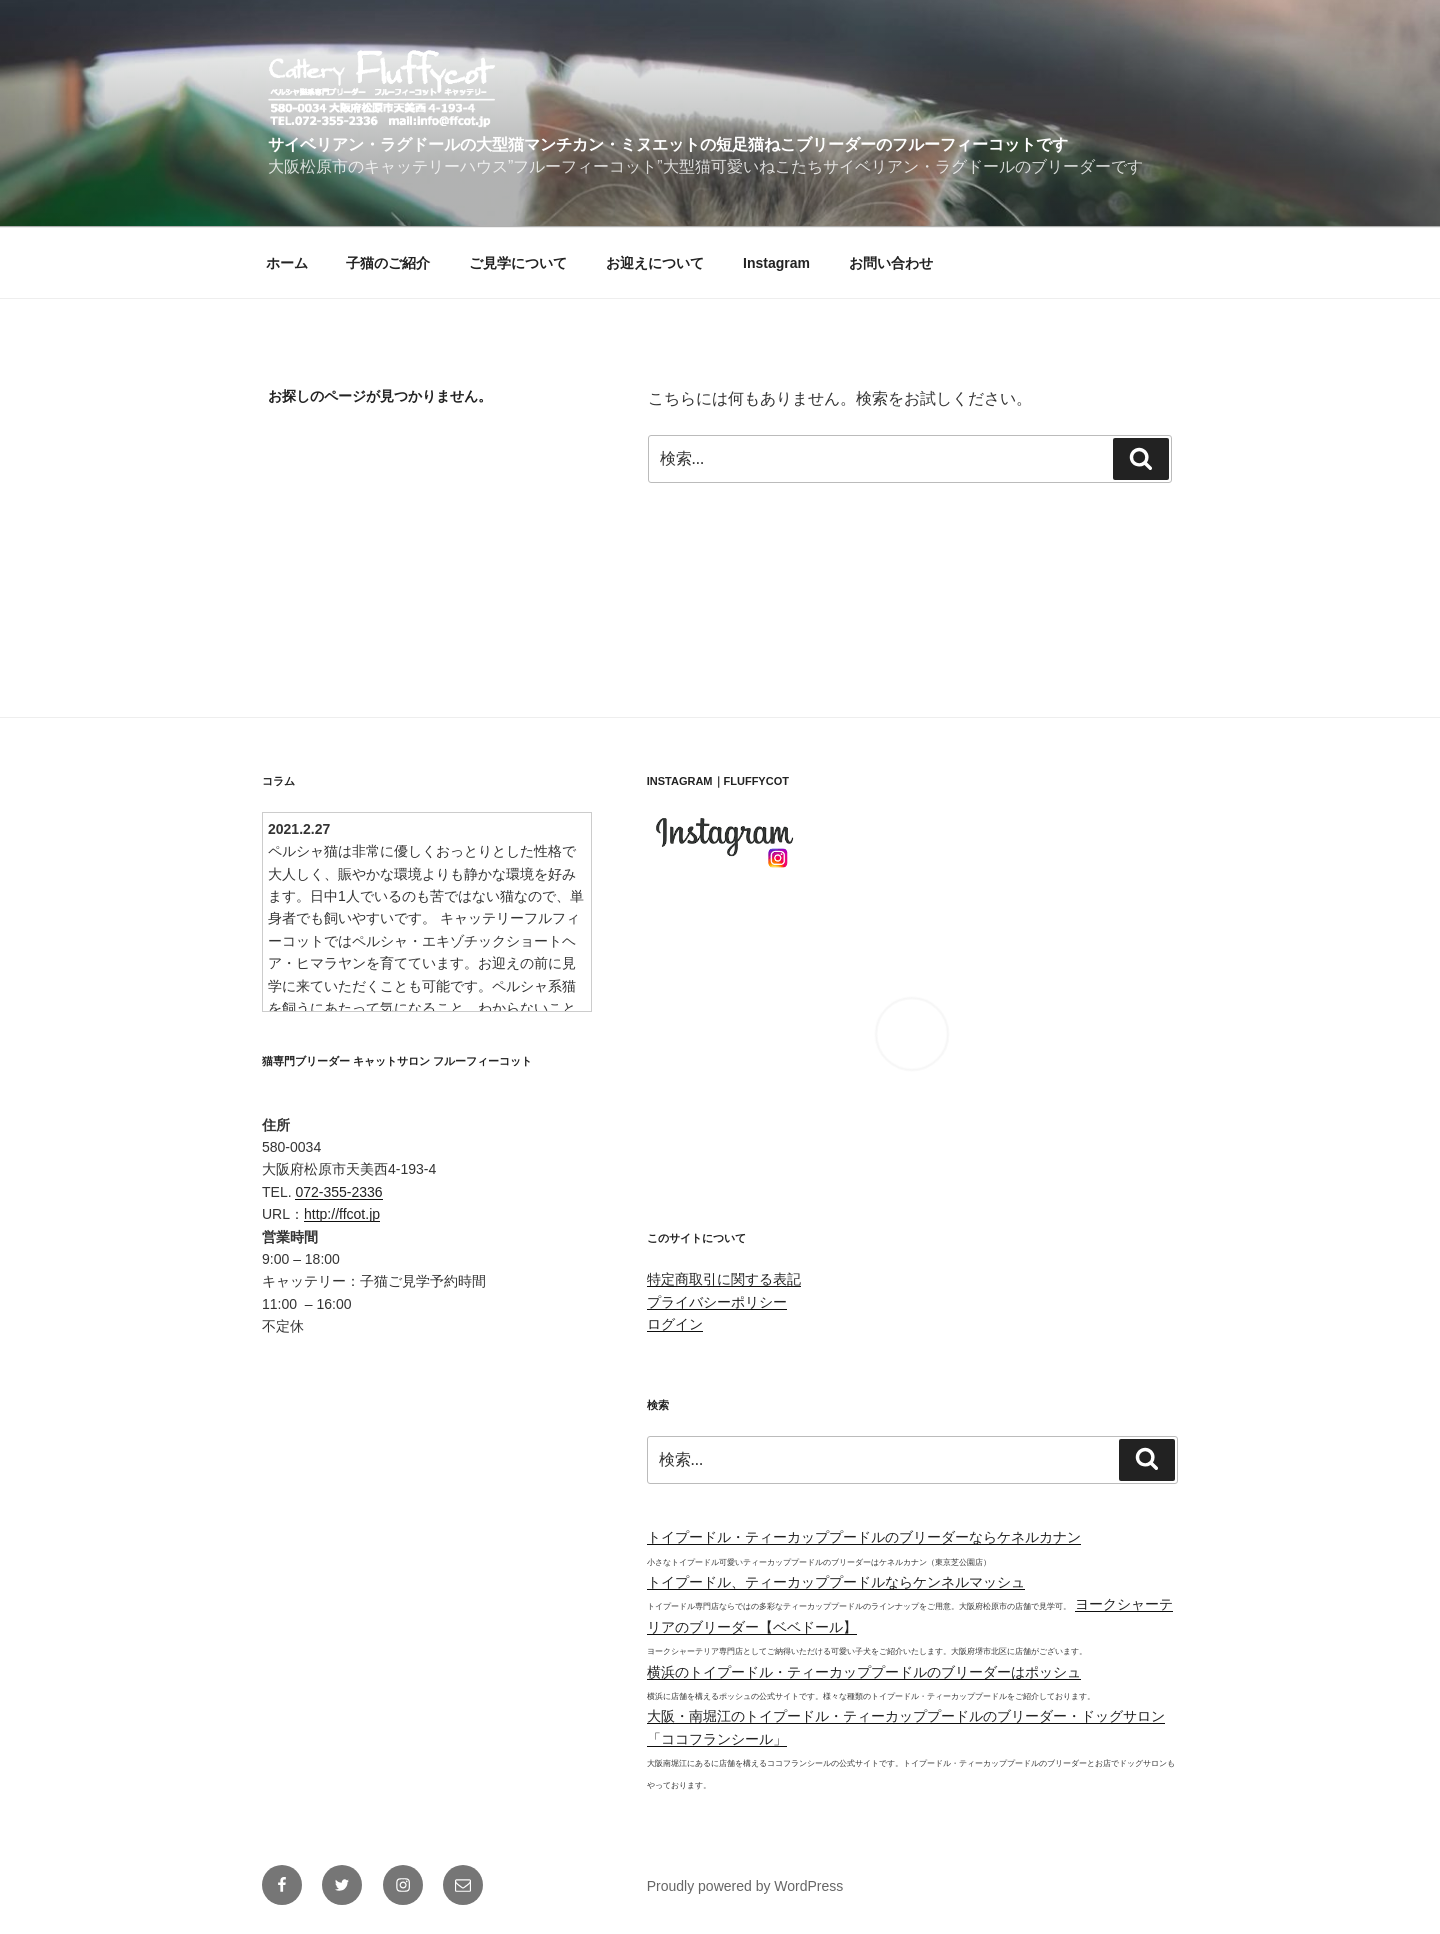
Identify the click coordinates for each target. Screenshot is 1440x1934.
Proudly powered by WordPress (745, 1886)
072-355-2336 (338, 1192)
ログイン (675, 1324)
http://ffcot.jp (342, 1214)
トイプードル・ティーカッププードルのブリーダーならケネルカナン (864, 1537)
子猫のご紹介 (388, 263)
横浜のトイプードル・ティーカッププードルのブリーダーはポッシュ (864, 1672)
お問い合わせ (891, 263)
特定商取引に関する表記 (724, 1279)
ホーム (287, 263)
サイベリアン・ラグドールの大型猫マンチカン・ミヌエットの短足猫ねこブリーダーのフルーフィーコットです (668, 144)
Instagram (776, 263)
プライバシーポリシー (717, 1302)
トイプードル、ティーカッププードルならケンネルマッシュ (836, 1582)
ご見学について (518, 263)
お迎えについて (655, 263)
